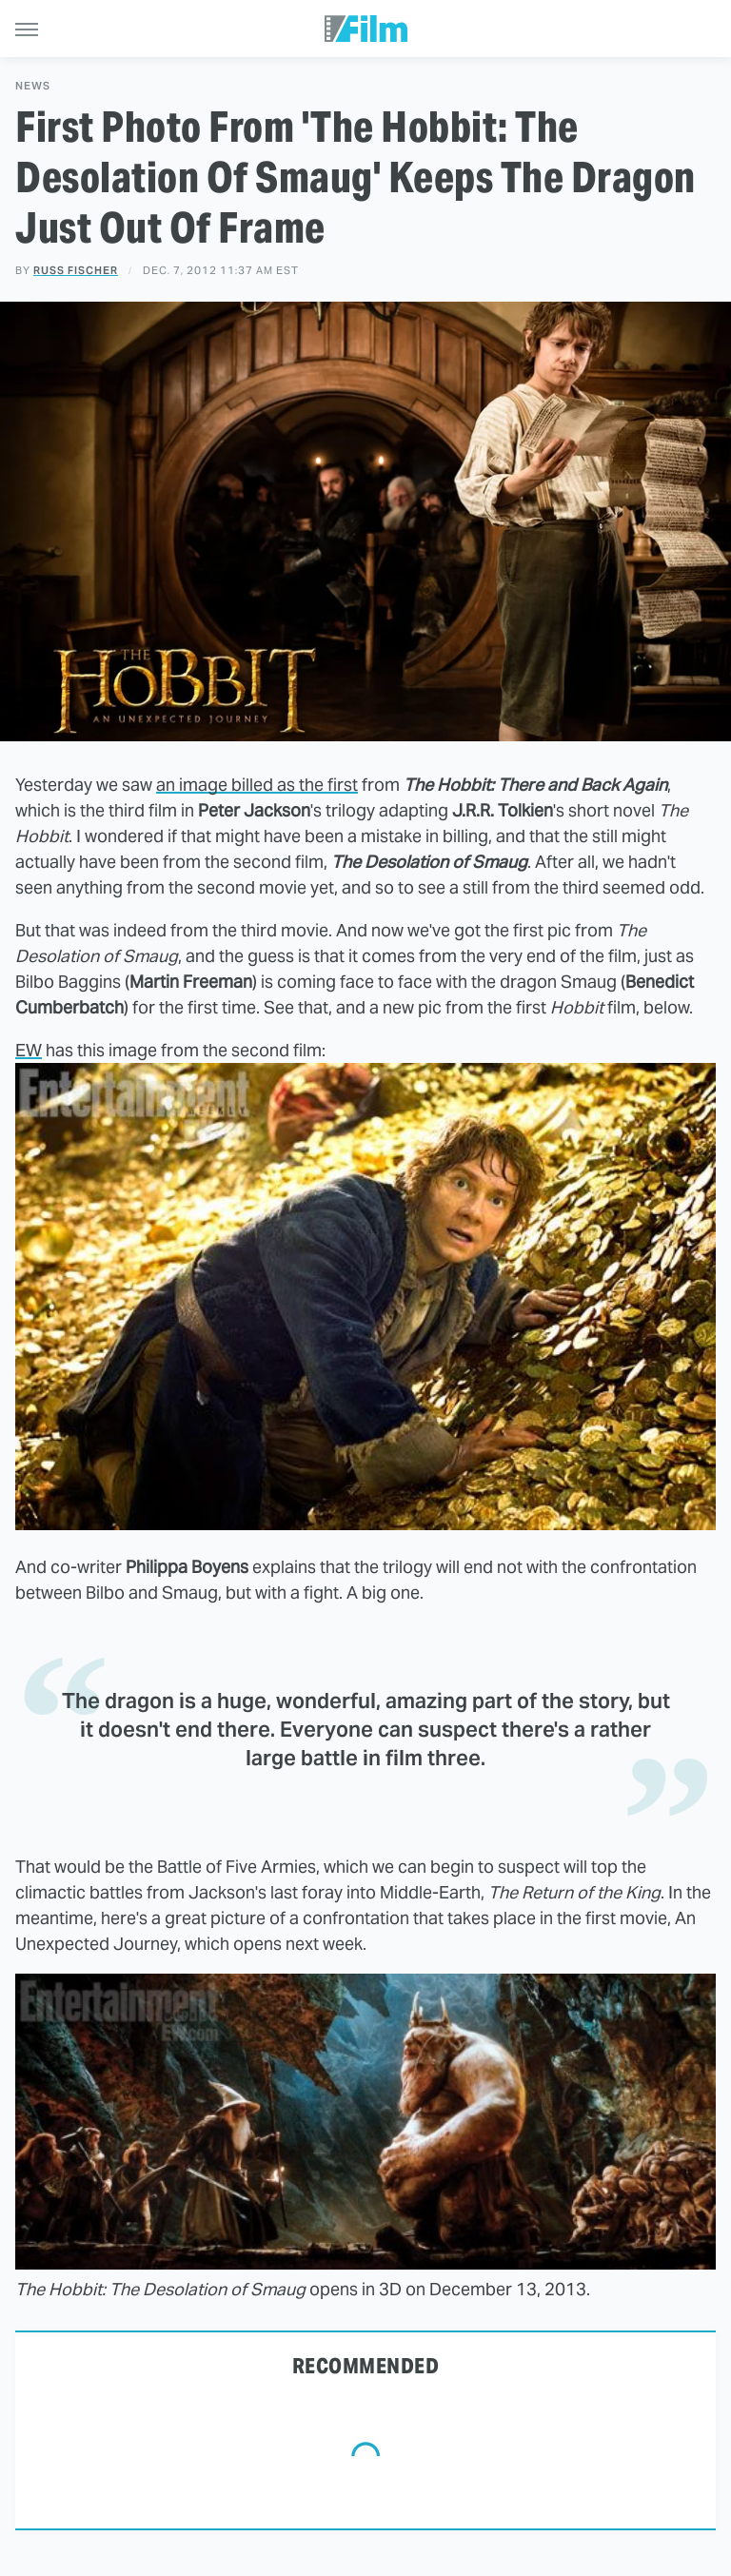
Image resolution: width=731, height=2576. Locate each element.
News (32, 86)
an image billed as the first (257, 785)
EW (28, 1050)
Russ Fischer (75, 270)
